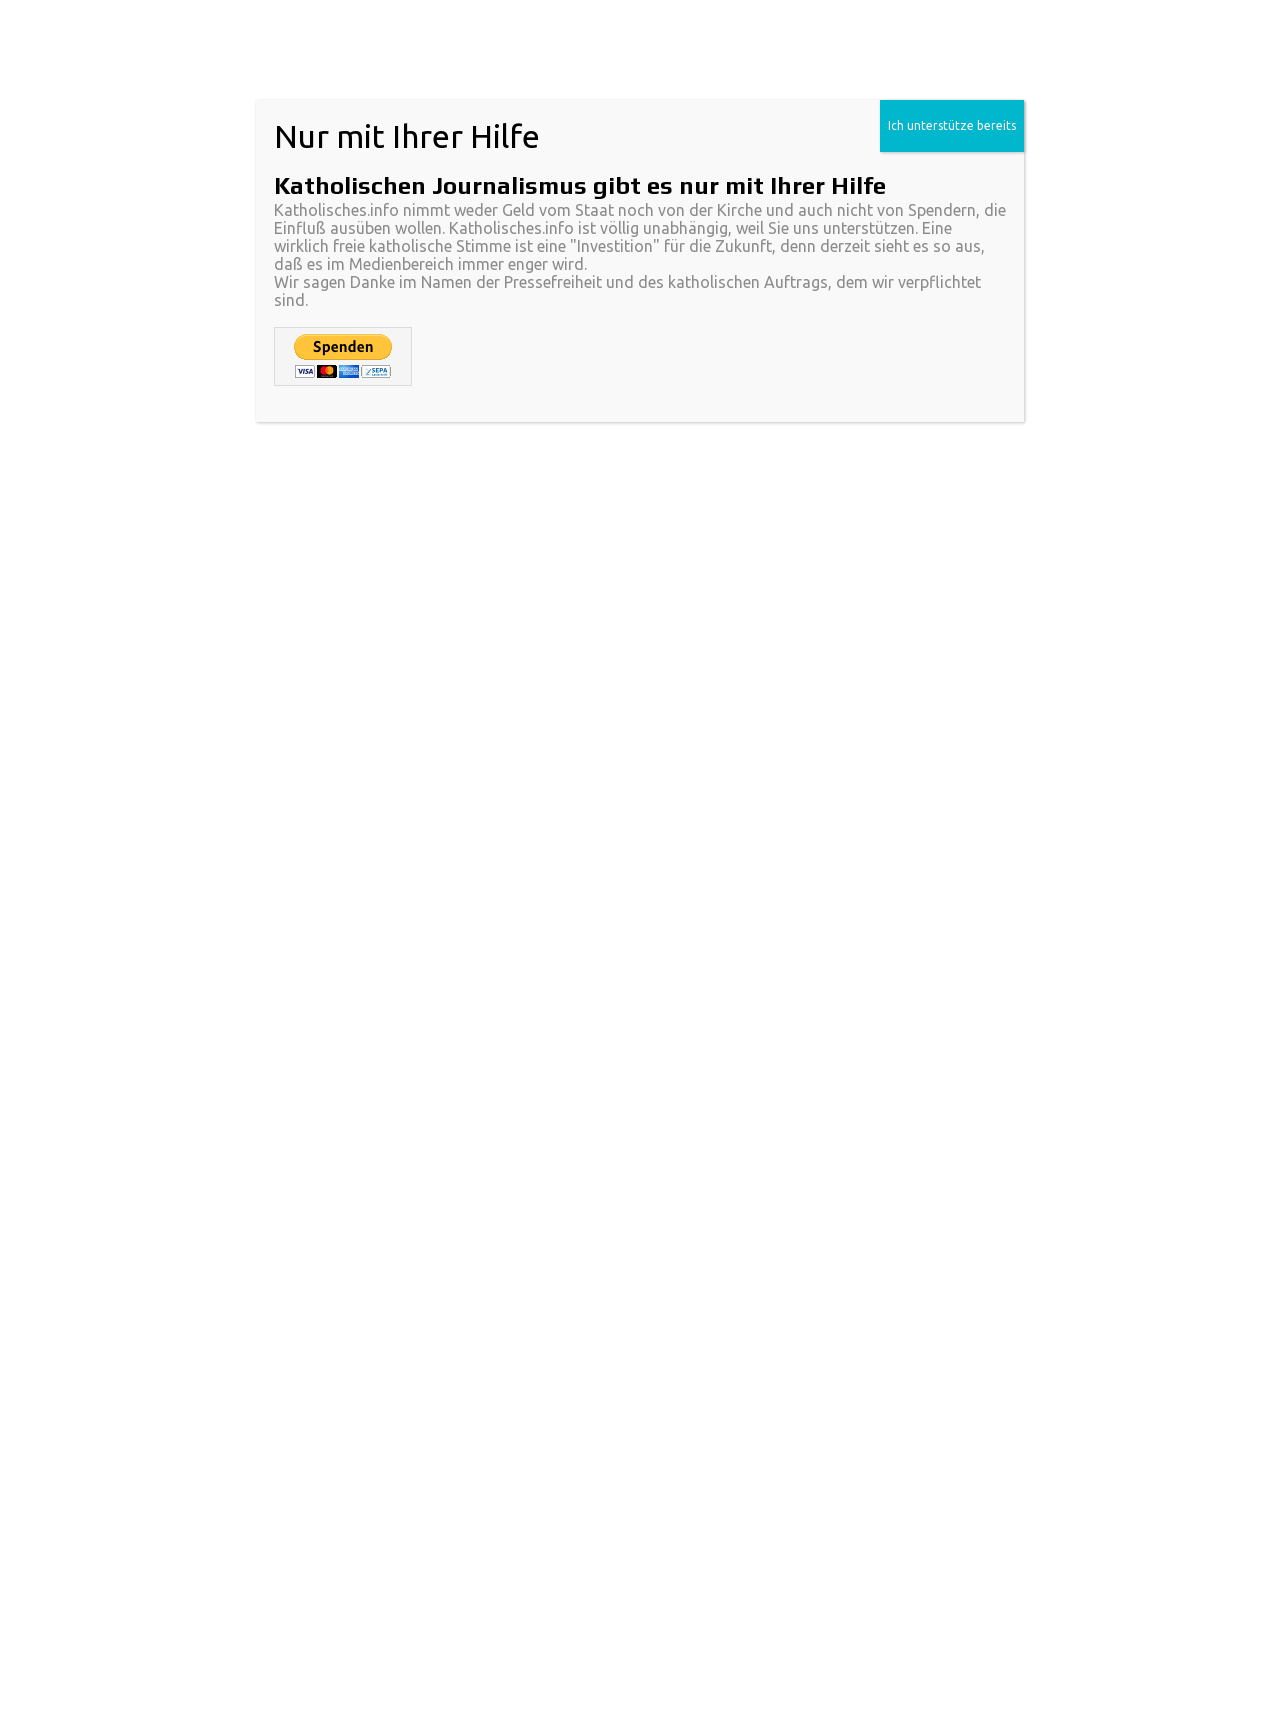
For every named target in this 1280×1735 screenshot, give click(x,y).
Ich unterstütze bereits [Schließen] (952, 125)
